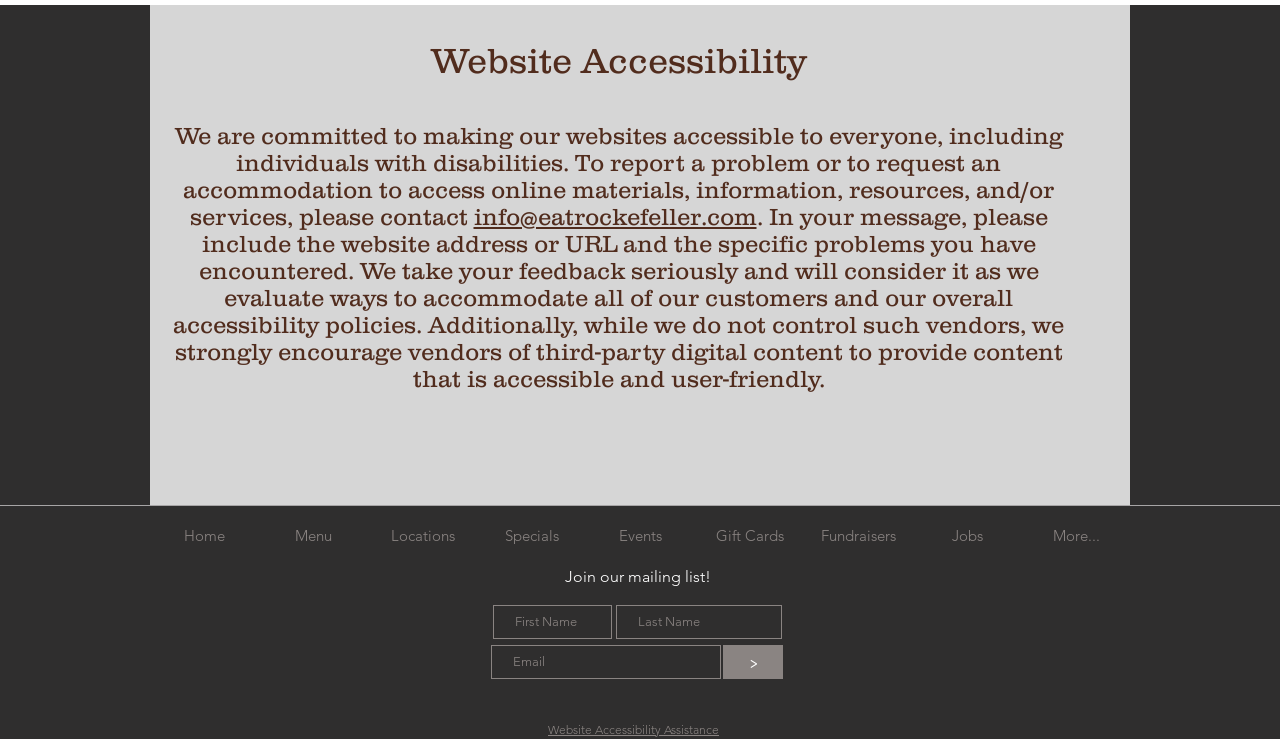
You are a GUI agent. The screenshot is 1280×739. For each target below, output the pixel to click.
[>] (753, 662)
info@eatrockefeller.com (615, 216)
